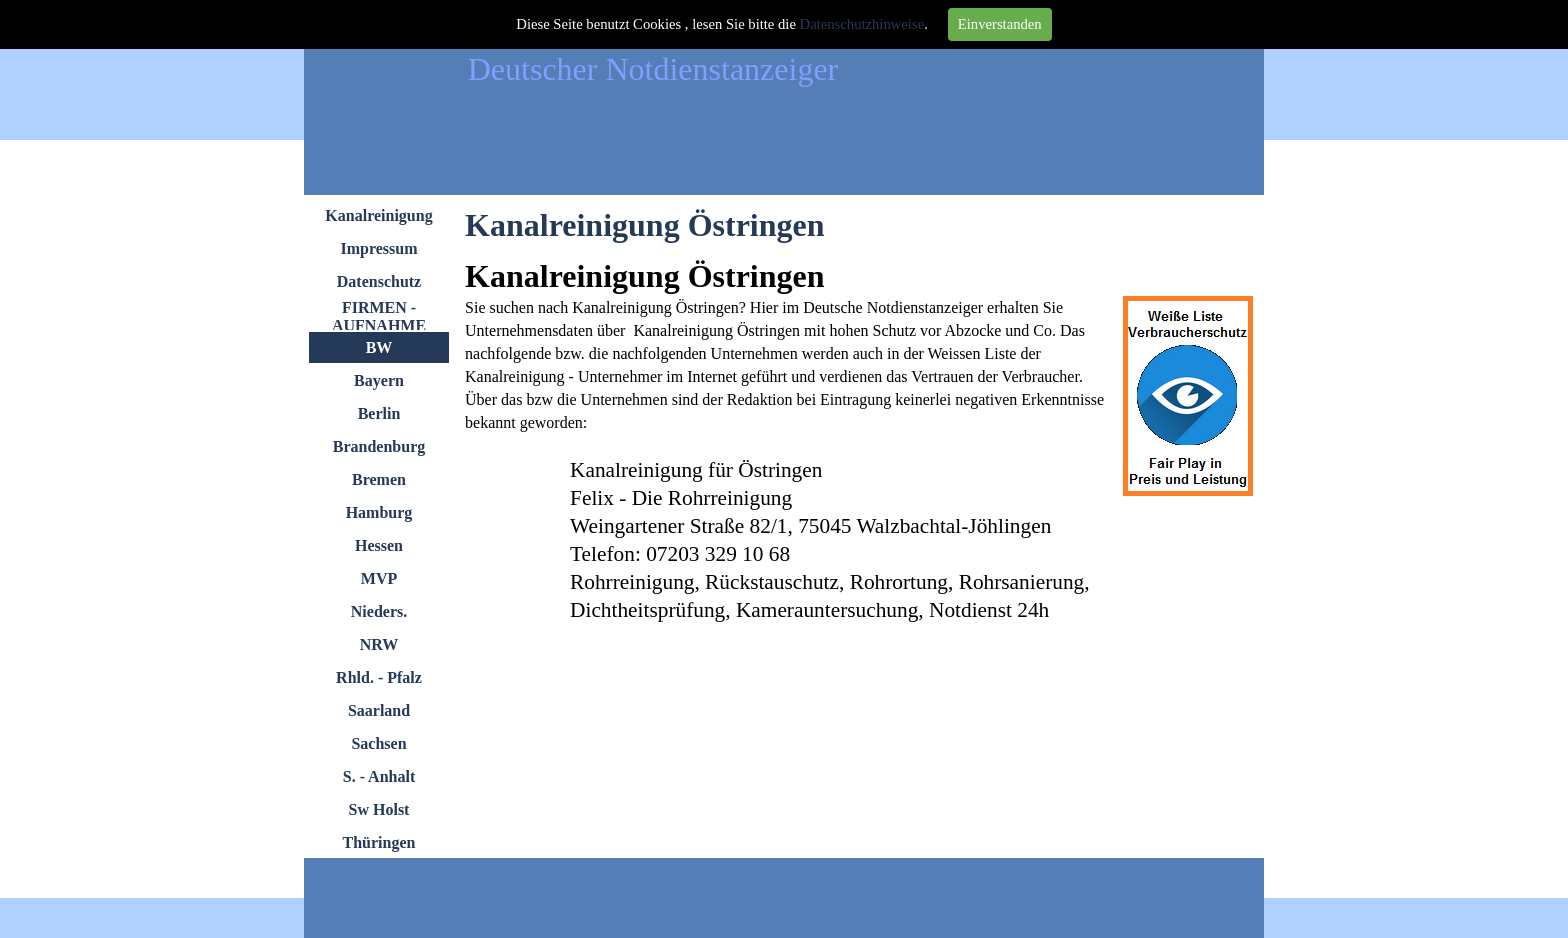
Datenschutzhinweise (862, 24)
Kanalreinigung (378, 215)
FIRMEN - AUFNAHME (379, 316)
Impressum (378, 248)
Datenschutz (379, 281)
